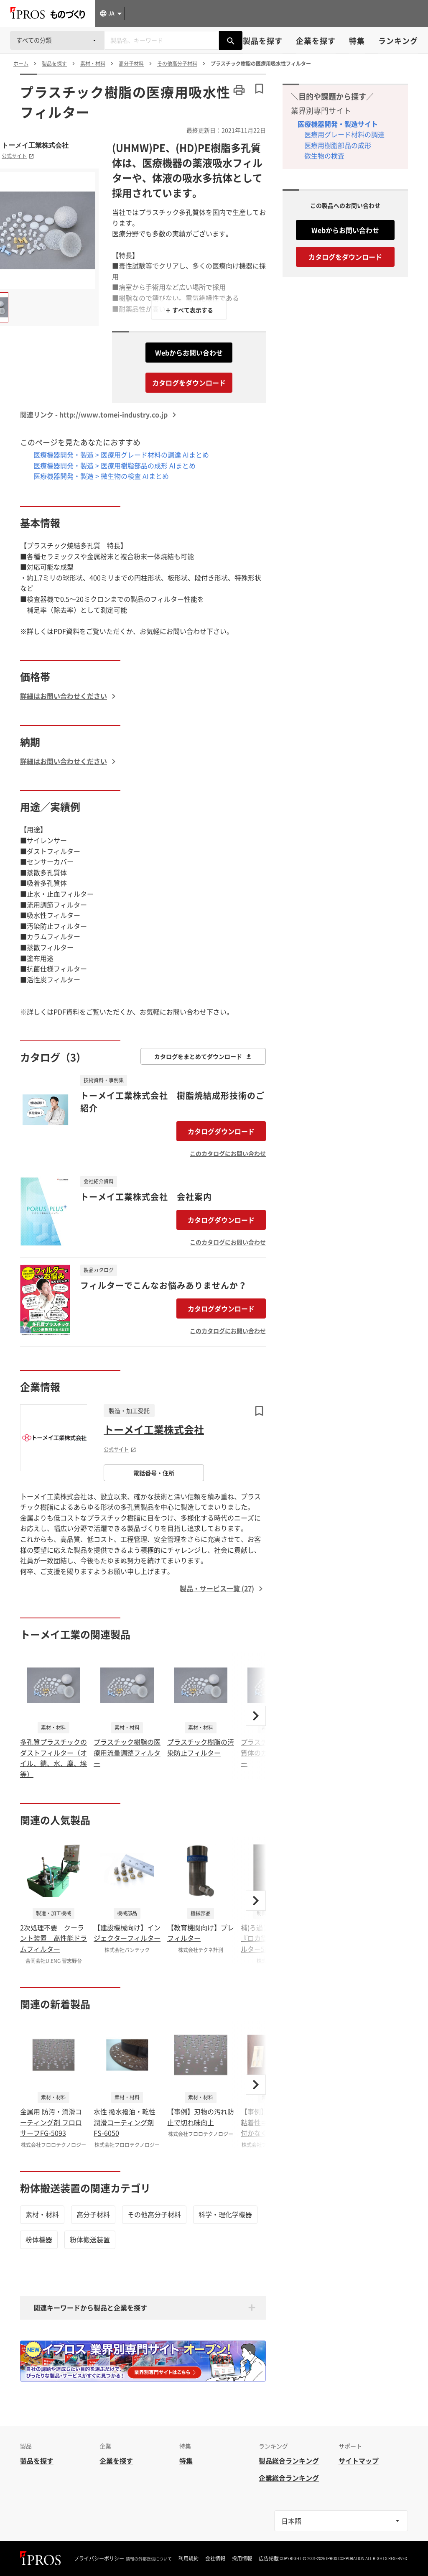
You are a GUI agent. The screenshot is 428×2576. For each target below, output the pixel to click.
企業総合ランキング (289, 2478)
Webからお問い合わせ (189, 353)
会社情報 (215, 2558)
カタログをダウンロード (189, 383)
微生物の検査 (324, 156)
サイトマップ (359, 2461)
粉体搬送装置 (90, 2239)
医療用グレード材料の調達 (344, 134)
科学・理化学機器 (225, 2214)
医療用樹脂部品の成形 (337, 145)
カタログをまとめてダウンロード (203, 1056)
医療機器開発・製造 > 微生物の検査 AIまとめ (101, 476)
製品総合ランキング (289, 2461)
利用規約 (188, 2558)
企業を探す (316, 40)
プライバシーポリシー (99, 2558)
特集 (357, 40)
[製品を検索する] (230, 40)
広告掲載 (269, 2558)
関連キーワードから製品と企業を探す (90, 2308)
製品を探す (263, 40)
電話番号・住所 (153, 1473)
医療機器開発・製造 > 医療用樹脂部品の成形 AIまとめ (114, 465)
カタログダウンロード (221, 1131)
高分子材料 (93, 2214)
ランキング (398, 40)
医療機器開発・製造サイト (338, 124)
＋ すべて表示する (189, 310)
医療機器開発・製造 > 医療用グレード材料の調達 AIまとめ (121, 455)
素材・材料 (42, 2214)
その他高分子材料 (154, 2214)
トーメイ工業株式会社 (35, 145)
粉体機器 (38, 2239)
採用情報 (242, 2558)
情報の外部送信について (149, 2558)
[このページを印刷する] (239, 90)
